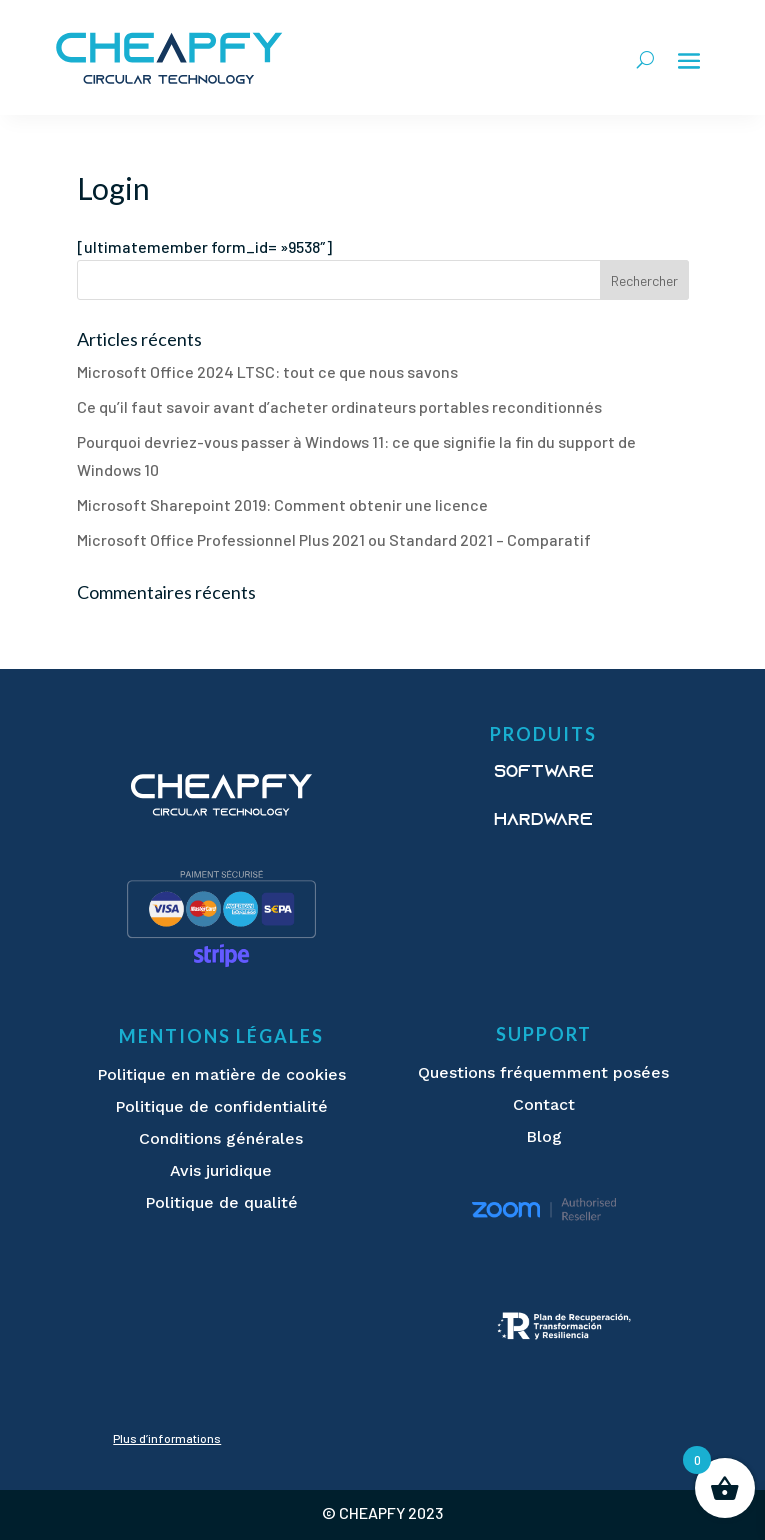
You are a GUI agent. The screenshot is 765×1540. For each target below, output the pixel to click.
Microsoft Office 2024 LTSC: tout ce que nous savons (267, 371)
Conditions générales (221, 1138)
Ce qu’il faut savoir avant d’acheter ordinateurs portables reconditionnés (339, 406)
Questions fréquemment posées (543, 1072)
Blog (544, 1136)
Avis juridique (221, 1170)
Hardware (543, 821)
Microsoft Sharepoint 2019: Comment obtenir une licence (282, 504)
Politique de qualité (221, 1202)
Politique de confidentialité (221, 1106)
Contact (544, 1104)
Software (544, 773)
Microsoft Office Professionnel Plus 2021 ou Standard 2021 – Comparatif (334, 539)
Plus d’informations (167, 1438)
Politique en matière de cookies (221, 1074)
